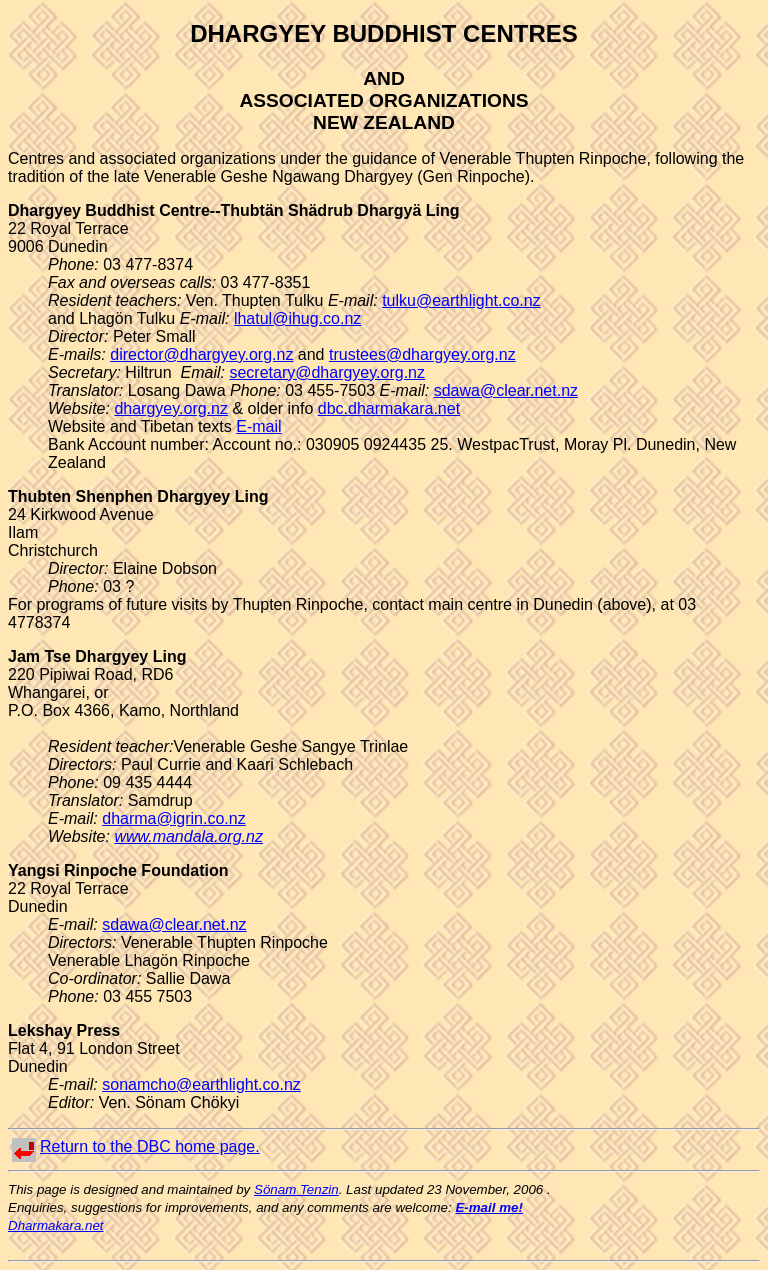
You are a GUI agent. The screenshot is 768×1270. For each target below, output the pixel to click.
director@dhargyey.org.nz (201, 354)
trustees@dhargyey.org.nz (422, 354)
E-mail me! (488, 1207)
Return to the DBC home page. (150, 1146)
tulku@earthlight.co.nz (461, 300)
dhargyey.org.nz (171, 408)
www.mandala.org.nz (188, 836)
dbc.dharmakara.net (389, 408)
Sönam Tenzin (296, 1189)
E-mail (258, 426)
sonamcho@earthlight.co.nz (201, 1084)
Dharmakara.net (56, 1225)
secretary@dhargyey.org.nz (327, 372)
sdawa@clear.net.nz (506, 390)
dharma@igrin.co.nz (173, 818)
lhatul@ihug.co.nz (297, 318)
